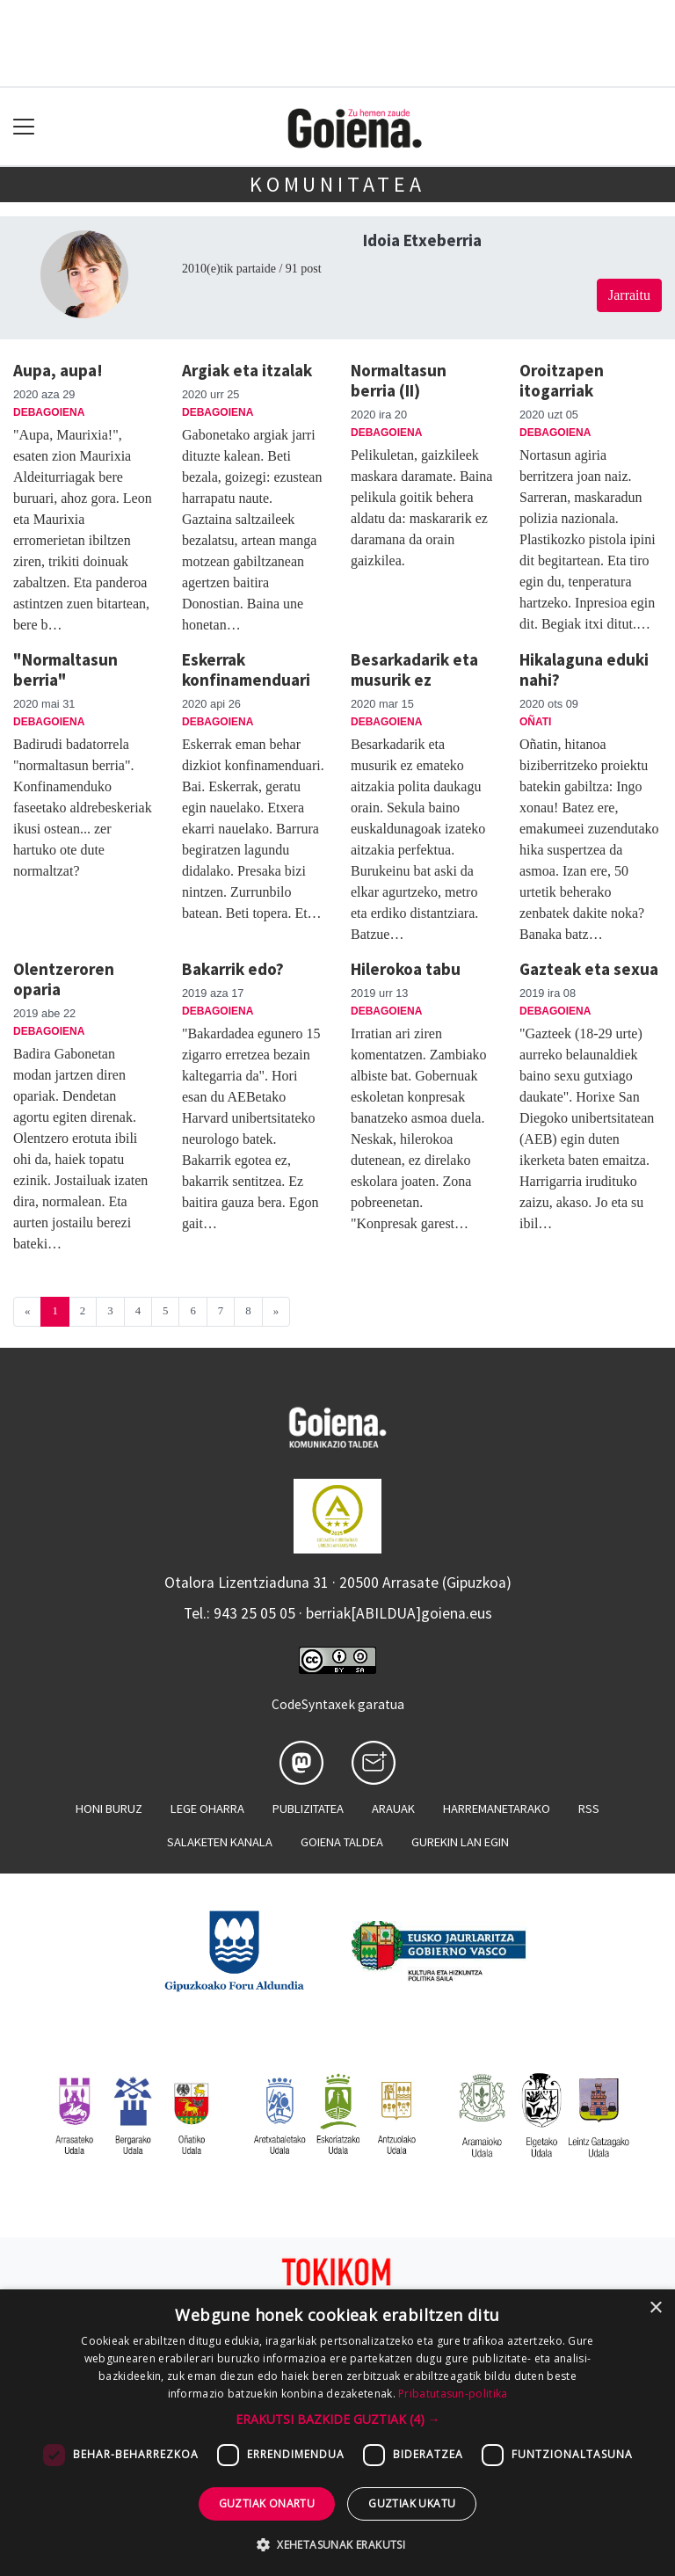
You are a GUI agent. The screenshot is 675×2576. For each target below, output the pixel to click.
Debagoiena (48, 412)
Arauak (393, 1808)
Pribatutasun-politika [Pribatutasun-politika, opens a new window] (452, 2393)
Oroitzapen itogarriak (561, 380)
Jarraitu (629, 294)
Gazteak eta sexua (588, 968)
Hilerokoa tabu (406, 968)
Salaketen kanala (219, 1842)
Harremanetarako (496, 1808)
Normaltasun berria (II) (398, 380)
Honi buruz (109, 1808)
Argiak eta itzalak (247, 370)
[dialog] (337, 2432)
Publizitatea (308, 1808)
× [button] (655, 2308)
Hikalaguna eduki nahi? (584, 669)
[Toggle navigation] (24, 127)
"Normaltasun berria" (65, 669)
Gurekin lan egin (460, 1842)
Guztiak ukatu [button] (411, 2503)
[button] (338, 2419)
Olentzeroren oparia (63, 979)
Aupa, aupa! (58, 370)
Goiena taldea (342, 1842)
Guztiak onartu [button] (267, 2503)
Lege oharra (207, 1808)
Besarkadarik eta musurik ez (414, 669)
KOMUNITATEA (337, 184)
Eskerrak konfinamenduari (246, 669)
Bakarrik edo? (233, 968)
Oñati (535, 722)
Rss (588, 1808)
